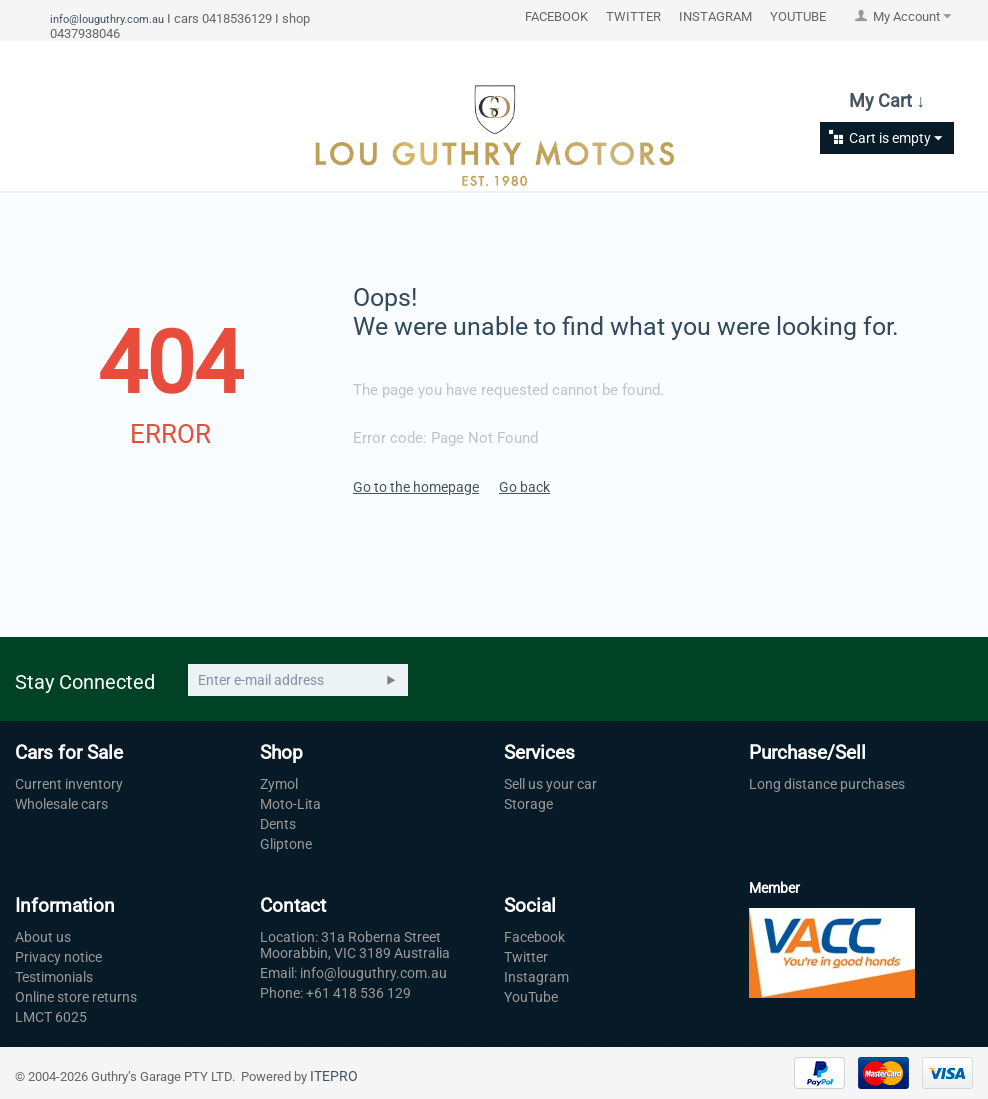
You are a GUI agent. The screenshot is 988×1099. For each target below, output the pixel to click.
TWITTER (633, 16)
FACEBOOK (556, 16)
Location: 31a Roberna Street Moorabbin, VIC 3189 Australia (355, 945)
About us (43, 937)
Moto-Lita (290, 804)
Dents (278, 824)
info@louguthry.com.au (107, 19)
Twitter (526, 957)
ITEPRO (334, 1076)
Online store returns (76, 997)
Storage (528, 804)
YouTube (531, 997)
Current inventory (69, 784)
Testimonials (54, 977)
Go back (524, 487)
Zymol (279, 784)
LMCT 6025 (51, 1017)
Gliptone (286, 844)
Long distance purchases (827, 784)
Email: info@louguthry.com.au (353, 973)
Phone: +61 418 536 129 (335, 993)
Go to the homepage (416, 487)
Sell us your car (550, 784)
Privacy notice (58, 957)
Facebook (534, 937)
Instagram (536, 977)
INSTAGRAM (715, 16)
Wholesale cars (61, 804)
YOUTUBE (798, 16)
